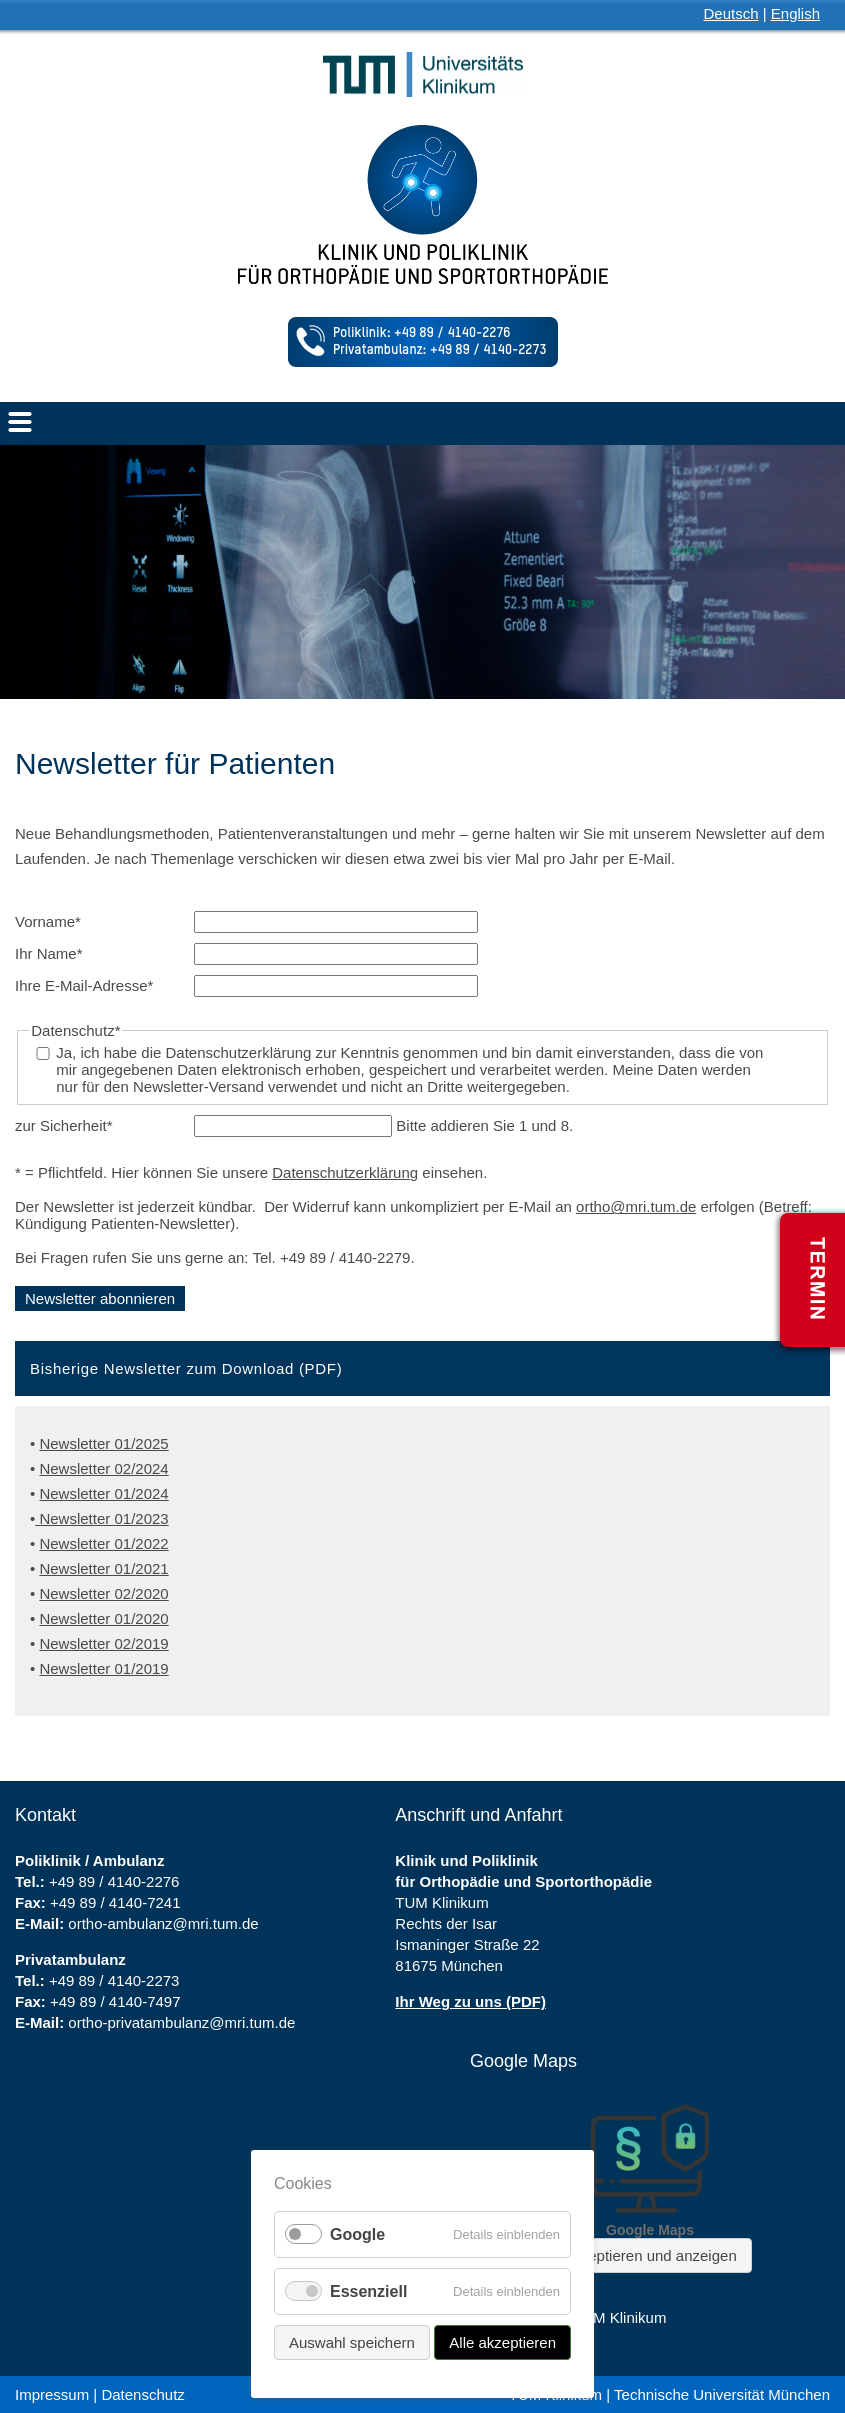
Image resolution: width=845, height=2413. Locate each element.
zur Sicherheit (64, 1125)
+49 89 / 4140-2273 (114, 1980)
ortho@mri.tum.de (636, 1206)
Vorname (48, 921)
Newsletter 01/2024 (103, 1493)
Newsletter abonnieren (100, 1298)
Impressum (52, 2394)
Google (357, 2234)
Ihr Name (49, 953)
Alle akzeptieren (502, 2342)
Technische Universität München (722, 2394)
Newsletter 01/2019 (103, 1668)
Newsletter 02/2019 (103, 1643)
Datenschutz (142, 2394)
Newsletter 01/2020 (103, 1618)
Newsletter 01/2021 (103, 1568)
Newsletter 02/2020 (103, 1593)
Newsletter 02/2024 (103, 1468)
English (795, 13)
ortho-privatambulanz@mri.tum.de (181, 2022)
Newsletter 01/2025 (103, 1443)
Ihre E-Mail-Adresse (84, 985)
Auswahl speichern (352, 2342)
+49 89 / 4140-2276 (114, 1881)
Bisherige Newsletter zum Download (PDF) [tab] (186, 1368)
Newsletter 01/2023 (101, 1518)
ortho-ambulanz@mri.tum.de (163, 1923)
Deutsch (731, 13)
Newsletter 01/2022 (103, 1543)
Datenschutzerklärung (345, 1172)
